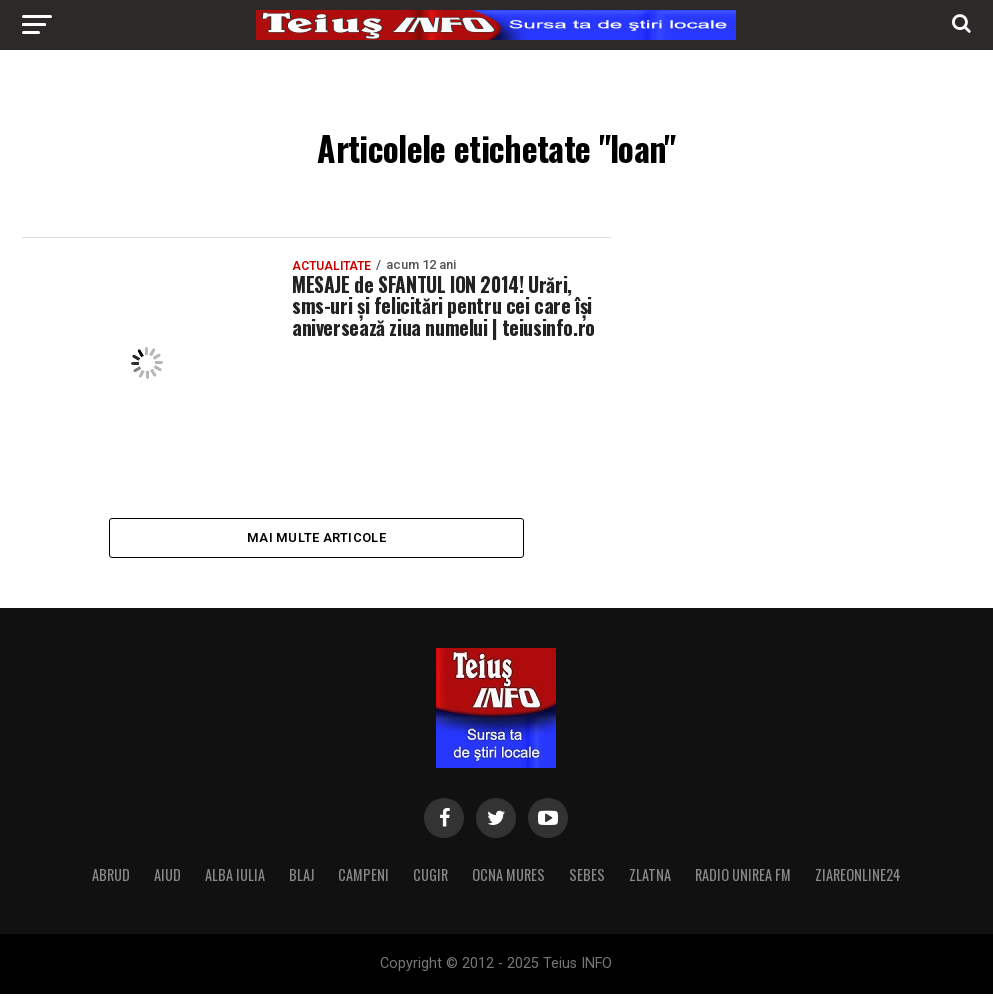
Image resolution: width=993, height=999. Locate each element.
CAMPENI (363, 879)
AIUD (167, 879)
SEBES (587, 879)
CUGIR (430, 879)
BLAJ (301, 879)
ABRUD (111, 879)
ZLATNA (650, 879)
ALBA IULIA (235, 879)
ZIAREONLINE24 (858, 879)
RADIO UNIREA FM (743, 879)
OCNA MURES (508, 879)
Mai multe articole (316, 539)
